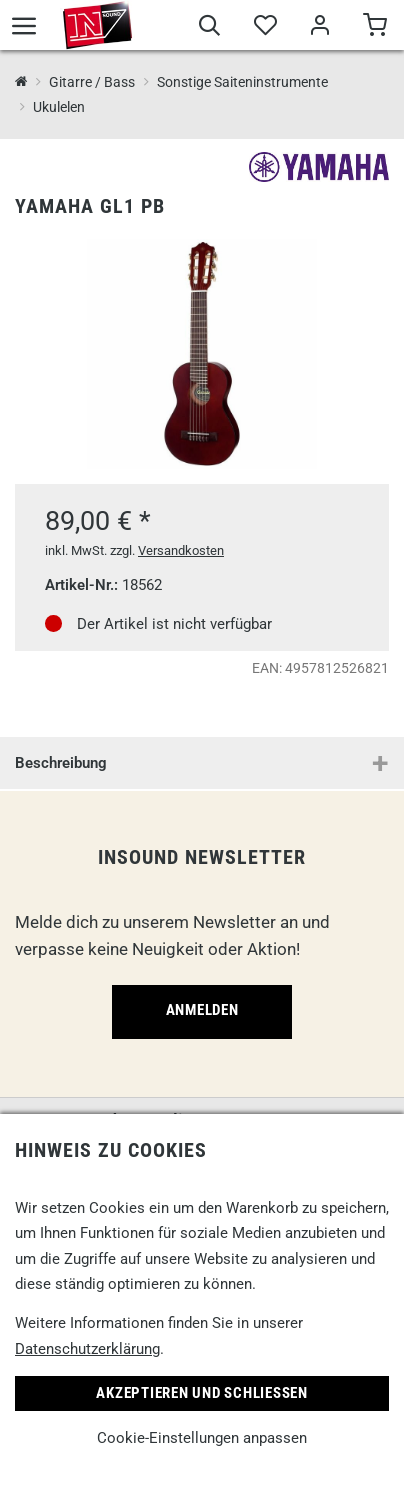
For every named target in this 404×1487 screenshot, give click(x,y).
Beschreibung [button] (61, 763)
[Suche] (209, 28)
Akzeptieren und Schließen (202, 1393)
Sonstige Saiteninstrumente (242, 82)
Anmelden (202, 1010)
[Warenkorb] (374, 28)
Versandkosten (181, 550)
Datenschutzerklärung (87, 1349)
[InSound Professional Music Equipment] (21, 82)
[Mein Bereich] (319, 28)
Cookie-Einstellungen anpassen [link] (202, 1438)
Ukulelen (59, 107)
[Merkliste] (264, 28)
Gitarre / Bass (92, 82)
